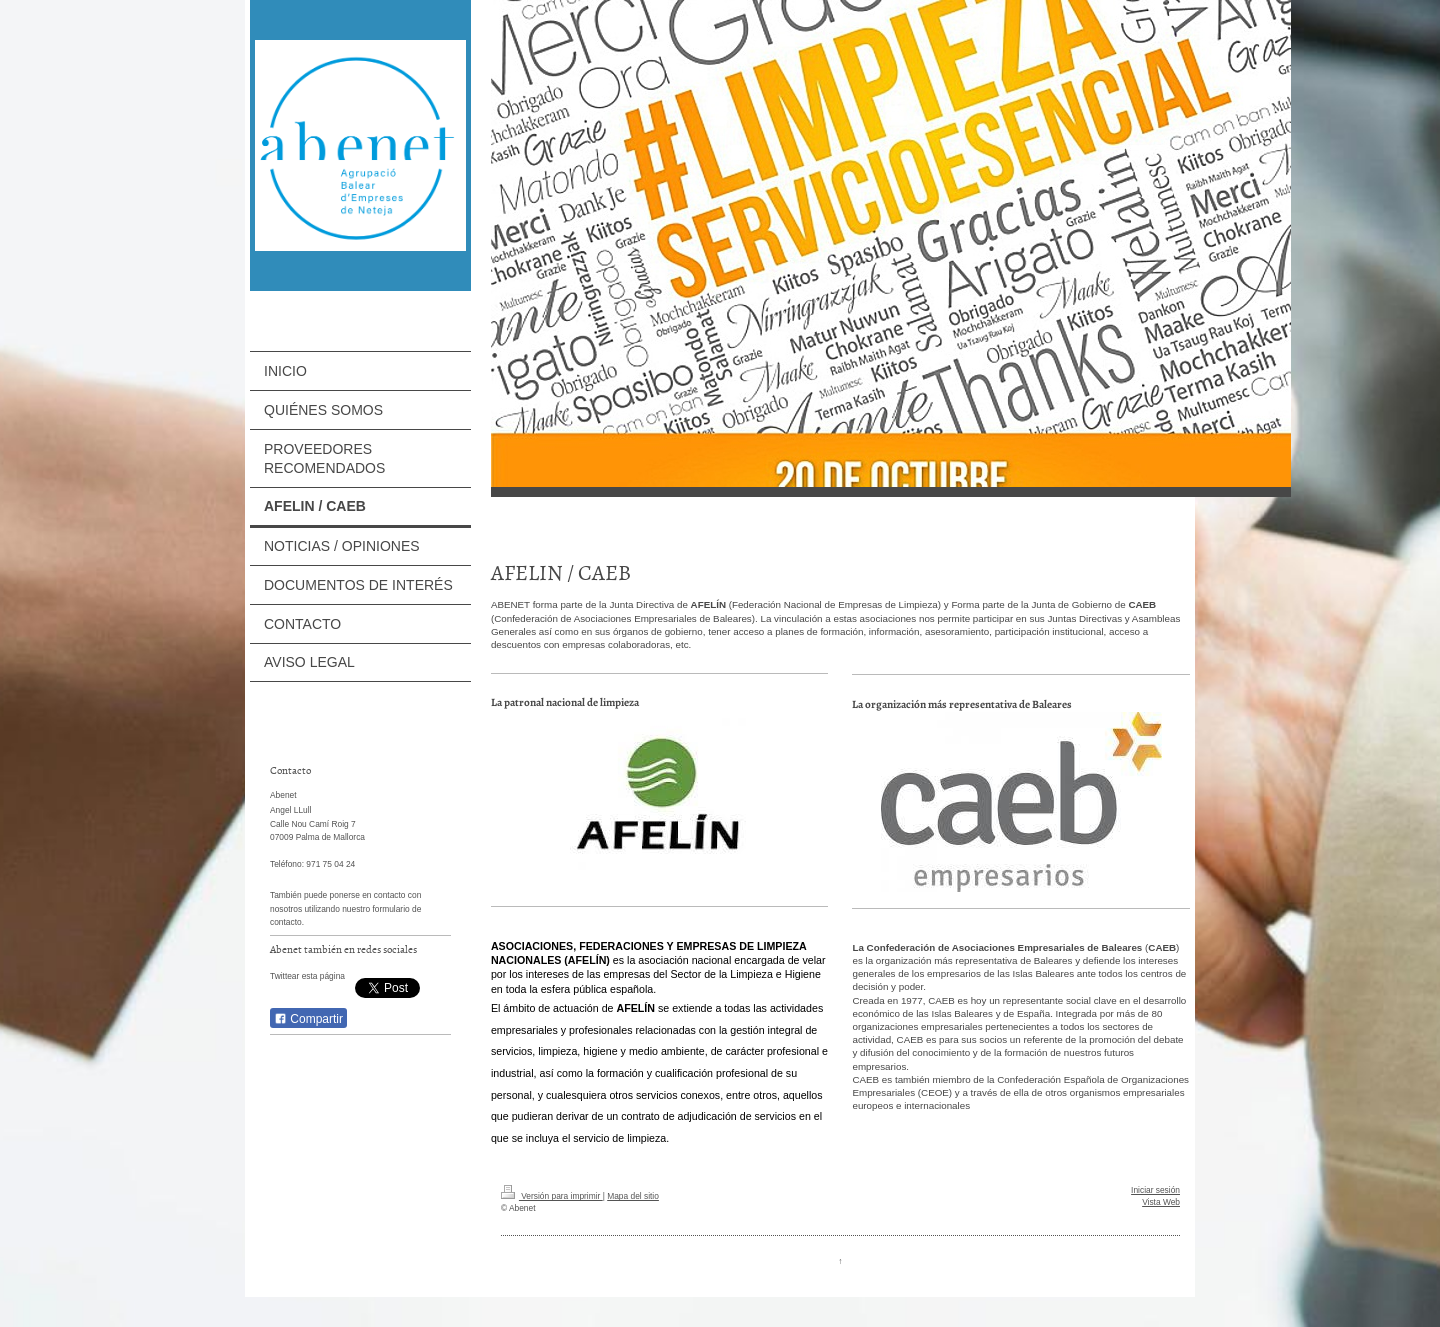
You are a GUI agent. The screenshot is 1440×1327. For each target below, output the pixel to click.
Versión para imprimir (552, 1196)
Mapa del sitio (633, 1196)
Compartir (308, 1019)
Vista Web (1161, 1202)
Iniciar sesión (1155, 1190)
